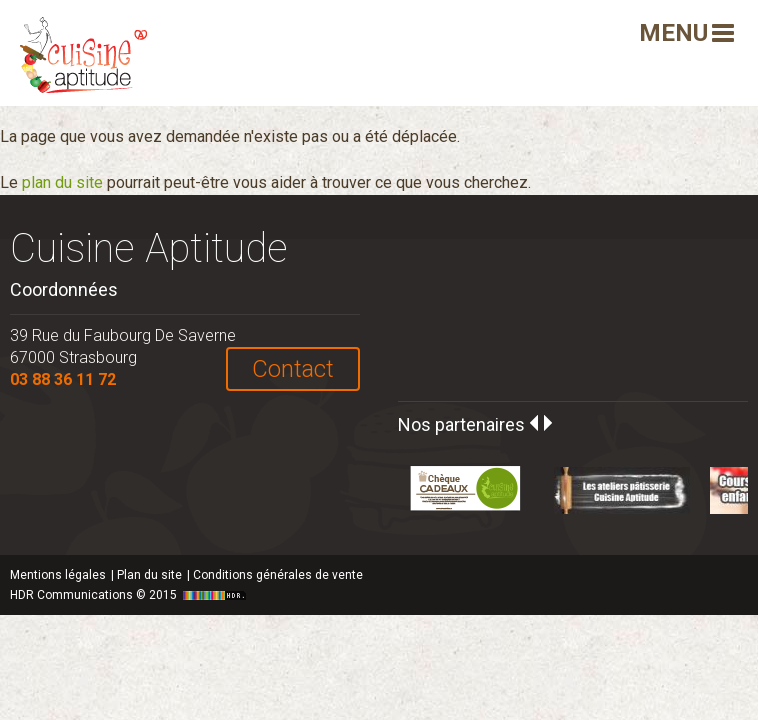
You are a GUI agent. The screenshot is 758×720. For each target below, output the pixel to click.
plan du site (62, 182)
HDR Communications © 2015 (130, 595)
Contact (293, 369)
